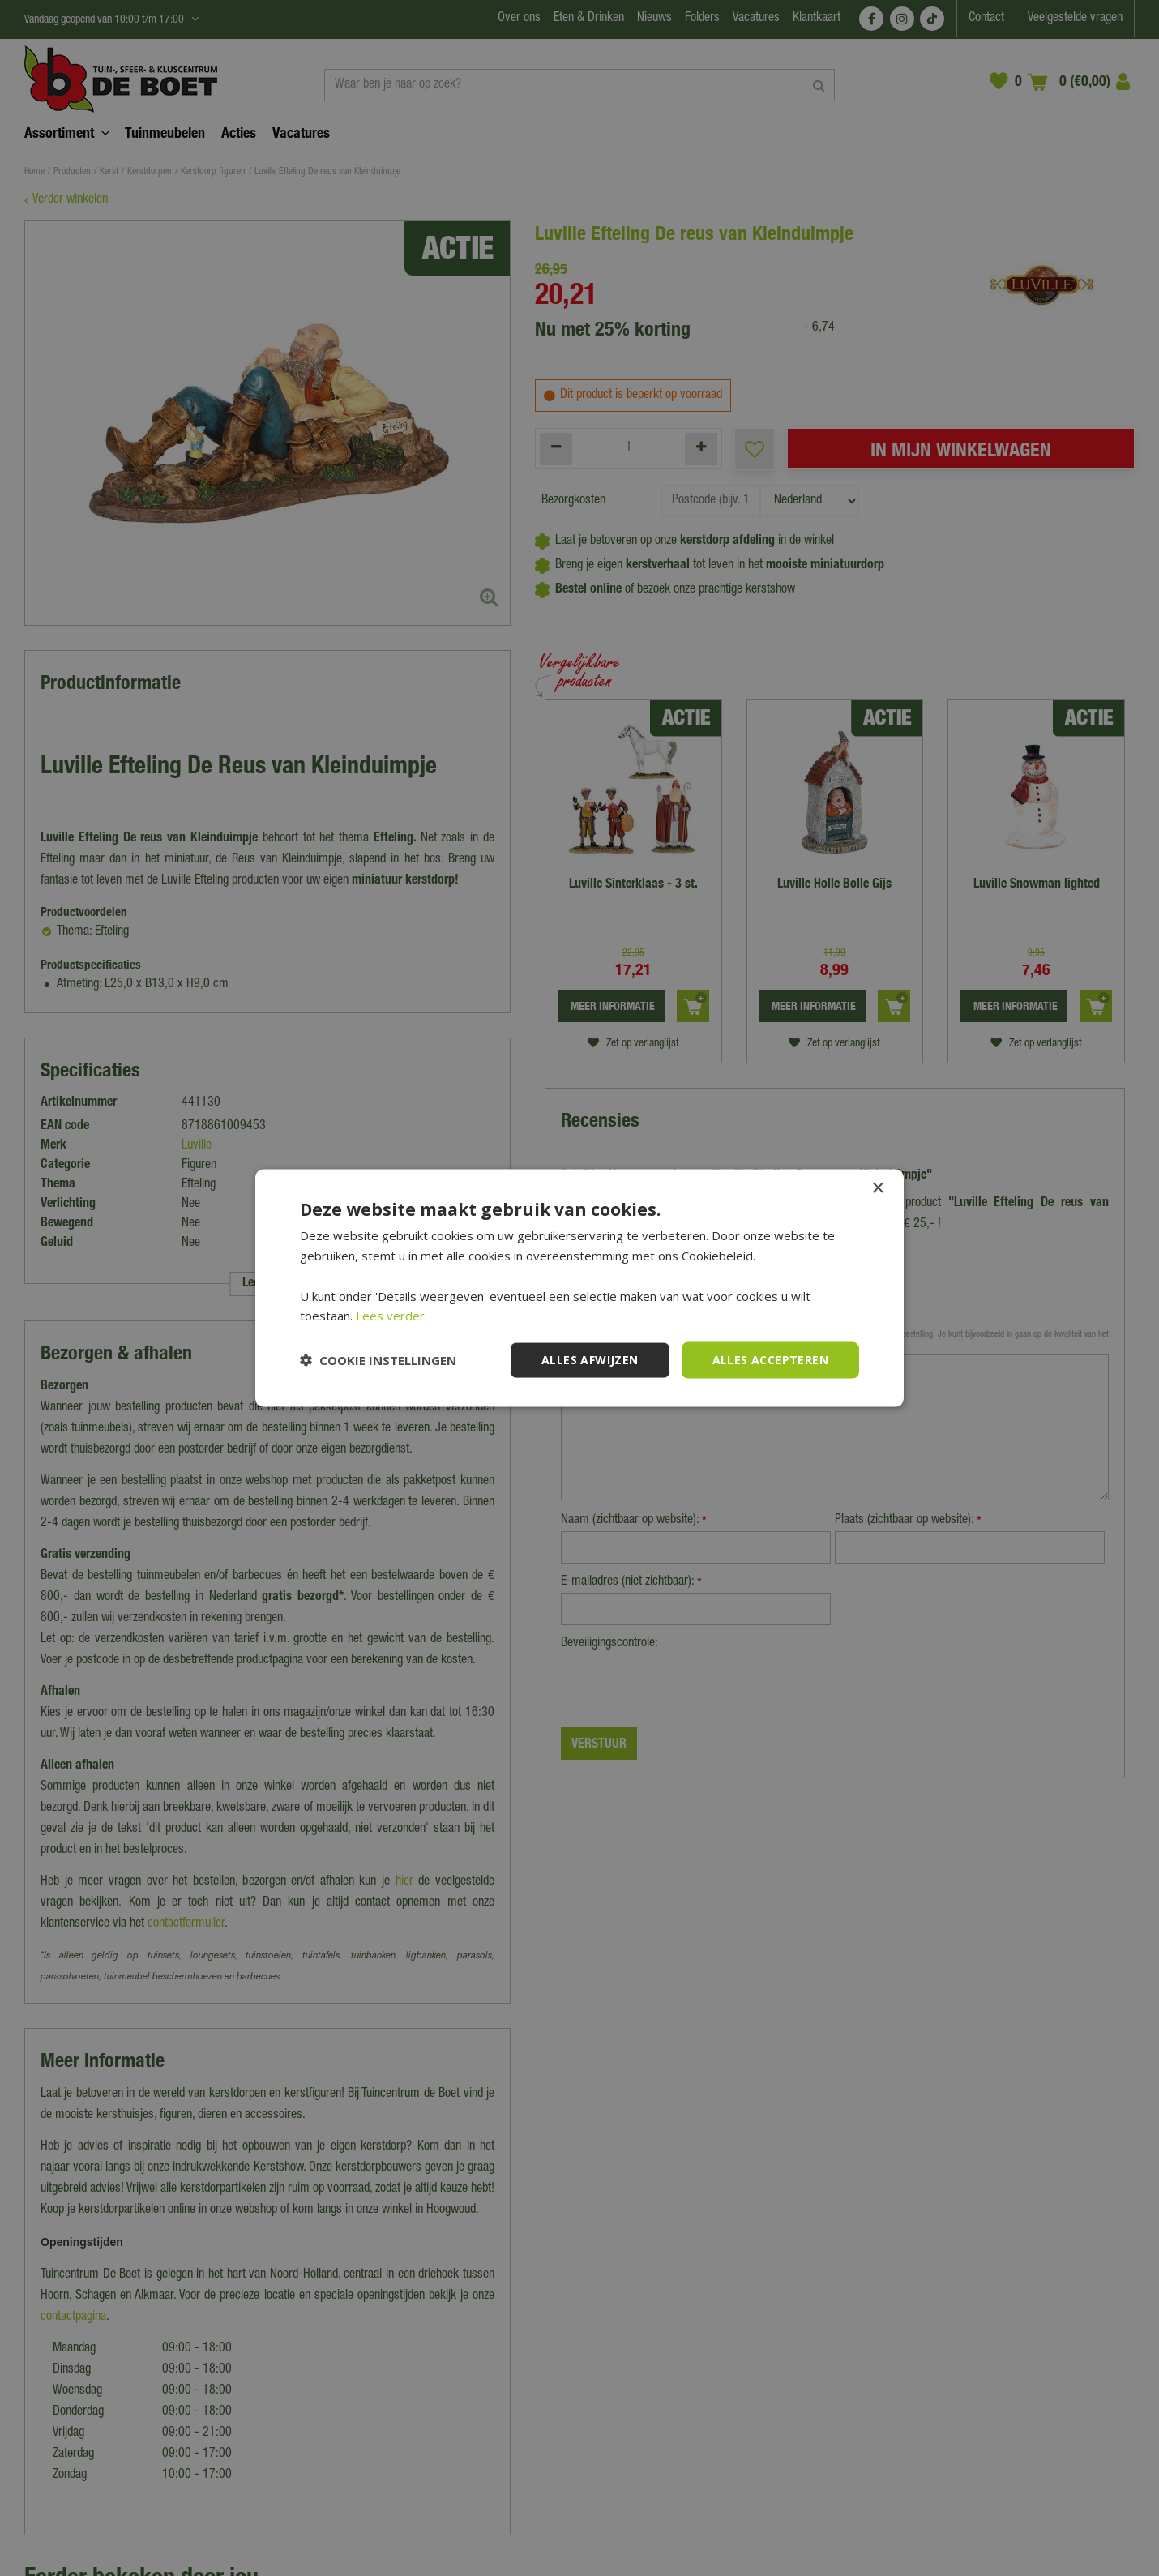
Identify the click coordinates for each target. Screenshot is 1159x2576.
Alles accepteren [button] (770, 1359)
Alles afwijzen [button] (590, 1359)
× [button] (877, 1189)
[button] (378, 1360)
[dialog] (579, 1288)
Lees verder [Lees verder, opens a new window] (390, 1315)
